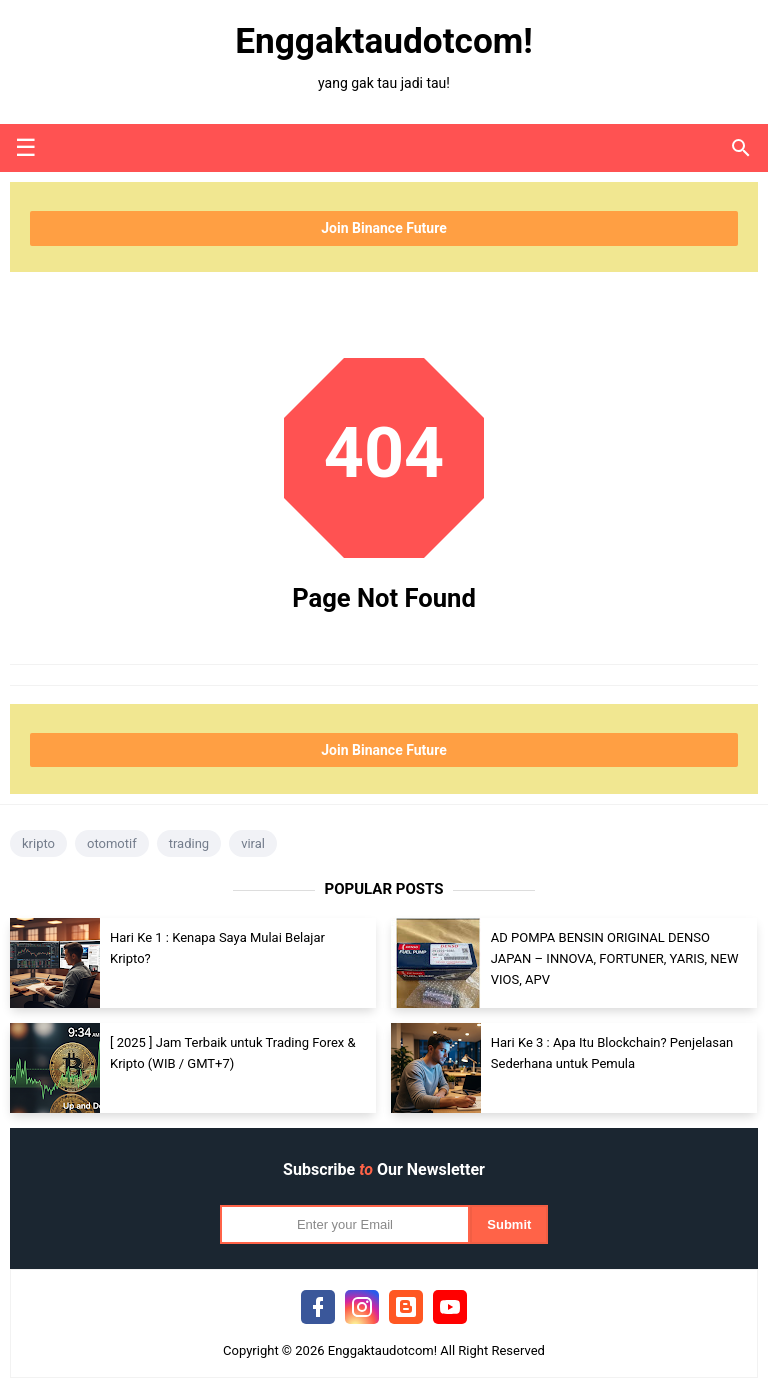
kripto (38, 843)
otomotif (112, 843)
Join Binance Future (383, 228)
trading (189, 843)
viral (253, 843)
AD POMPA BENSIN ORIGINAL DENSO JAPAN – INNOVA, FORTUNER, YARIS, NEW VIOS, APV (615, 958)
